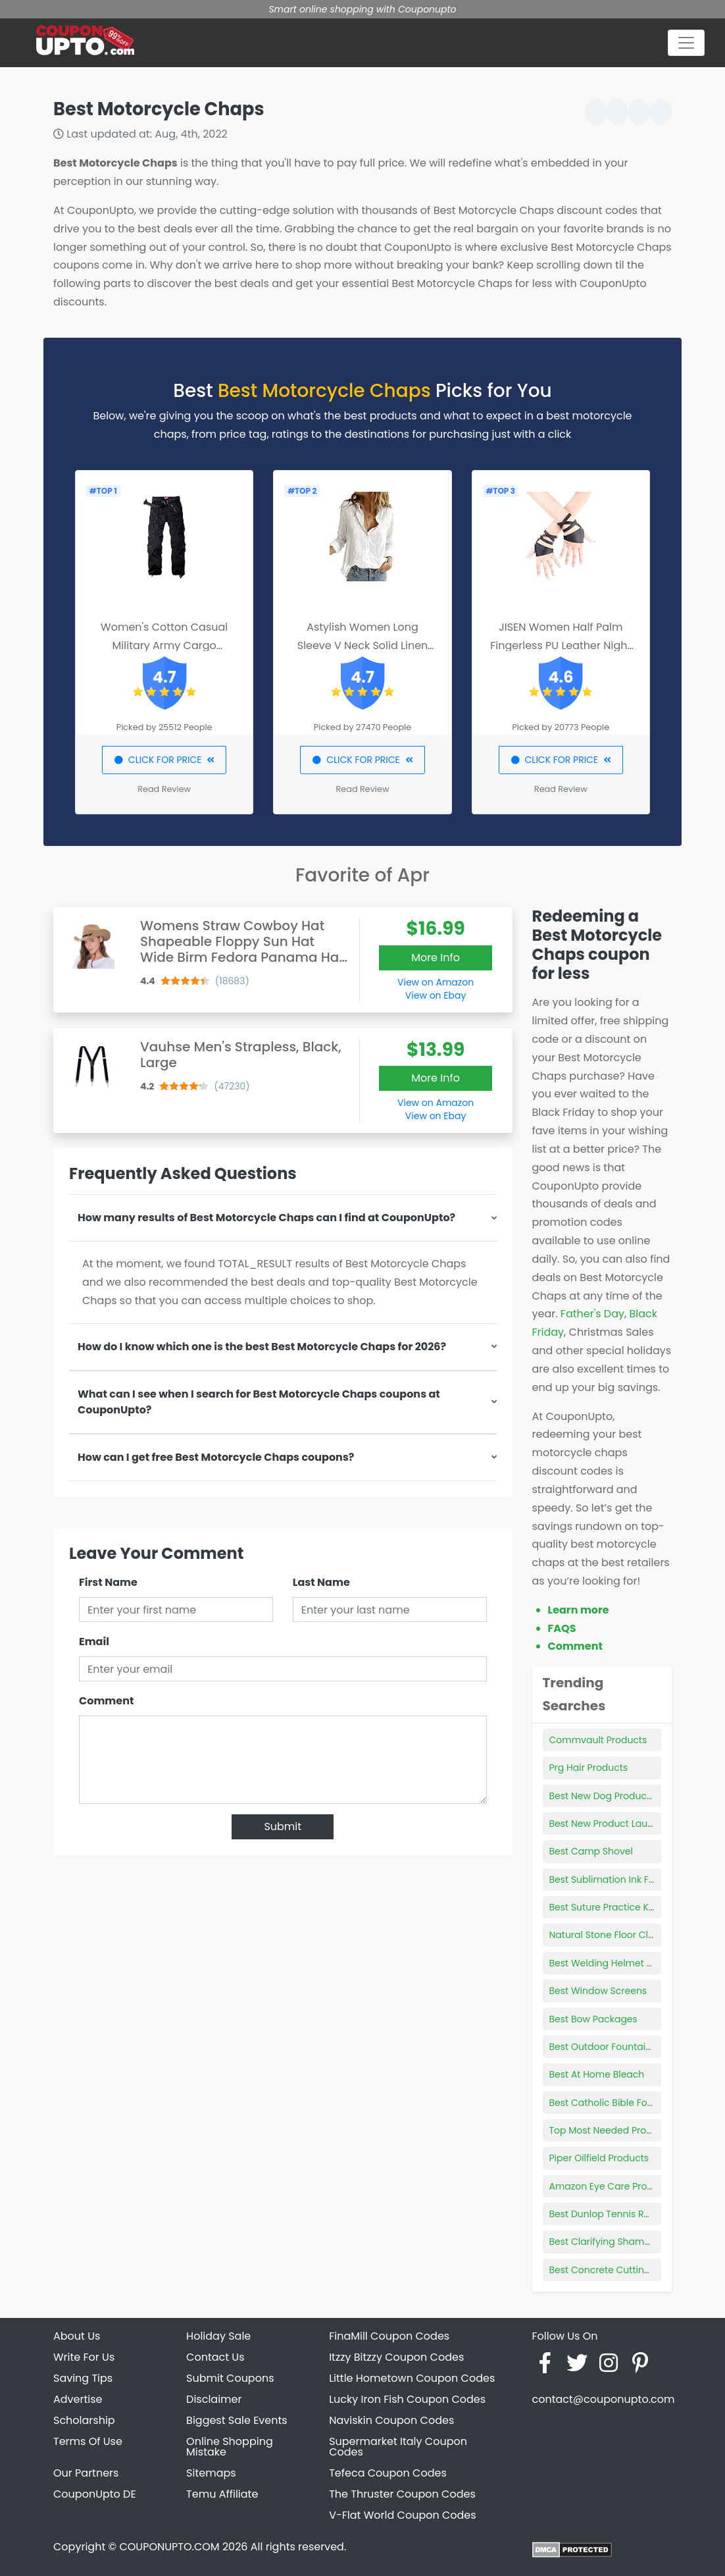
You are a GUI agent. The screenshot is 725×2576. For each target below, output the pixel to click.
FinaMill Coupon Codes (389, 2336)
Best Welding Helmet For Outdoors (627, 1963)
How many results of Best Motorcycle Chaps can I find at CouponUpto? (266, 1217)
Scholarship (84, 2420)
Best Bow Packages (593, 2019)
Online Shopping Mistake (229, 2446)
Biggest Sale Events (237, 2420)
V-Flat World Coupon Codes (402, 2515)
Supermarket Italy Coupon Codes (398, 2446)
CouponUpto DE (94, 2494)
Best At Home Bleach (597, 2074)
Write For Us (83, 2357)
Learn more (578, 1609)
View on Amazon (435, 982)
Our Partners (85, 2473)
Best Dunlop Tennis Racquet (613, 2214)
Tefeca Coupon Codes (388, 2473)
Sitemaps (211, 2473)
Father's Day (592, 1313)
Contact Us (215, 2357)
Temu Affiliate (222, 2494)
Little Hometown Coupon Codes (412, 2378)
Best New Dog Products (602, 1795)
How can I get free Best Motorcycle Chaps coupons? (216, 1457)
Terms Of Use (87, 2441)
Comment (106, 1700)
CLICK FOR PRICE (164, 759)
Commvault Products (598, 1740)
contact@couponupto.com (603, 2399)
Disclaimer (213, 2399)
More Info (435, 957)
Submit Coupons (230, 2378)
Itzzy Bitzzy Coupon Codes (396, 2357)
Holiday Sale (218, 2336)
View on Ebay (435, 995)
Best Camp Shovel (591, 1851)
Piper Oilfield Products (599, 2158)
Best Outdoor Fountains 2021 (613, 2046)
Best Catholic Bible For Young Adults (631, 2102)
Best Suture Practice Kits (604, 1907)
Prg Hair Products (588, 1767)
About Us (76, 2336)
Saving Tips (83, 2378)
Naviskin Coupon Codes (391, 2420)
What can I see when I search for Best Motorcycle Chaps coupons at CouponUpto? (259, 1401)
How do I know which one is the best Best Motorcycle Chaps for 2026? (262, 1346)
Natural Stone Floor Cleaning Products (636, 1934)
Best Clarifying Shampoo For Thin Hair (635, 2241)
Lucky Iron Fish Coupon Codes (407, 2399)
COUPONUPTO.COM (169, 2546)
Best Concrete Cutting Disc (610, 2269)
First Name (108, 1582)
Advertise (78, 2399)
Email (94, 1641)
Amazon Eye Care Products (611, 2186)
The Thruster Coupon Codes (402, 2494)
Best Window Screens (598, 1990)
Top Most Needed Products (610, 2130)
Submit (282, 1826)
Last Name (321, 1582)
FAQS (562, 1628)
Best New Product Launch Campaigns (635, 1823)
